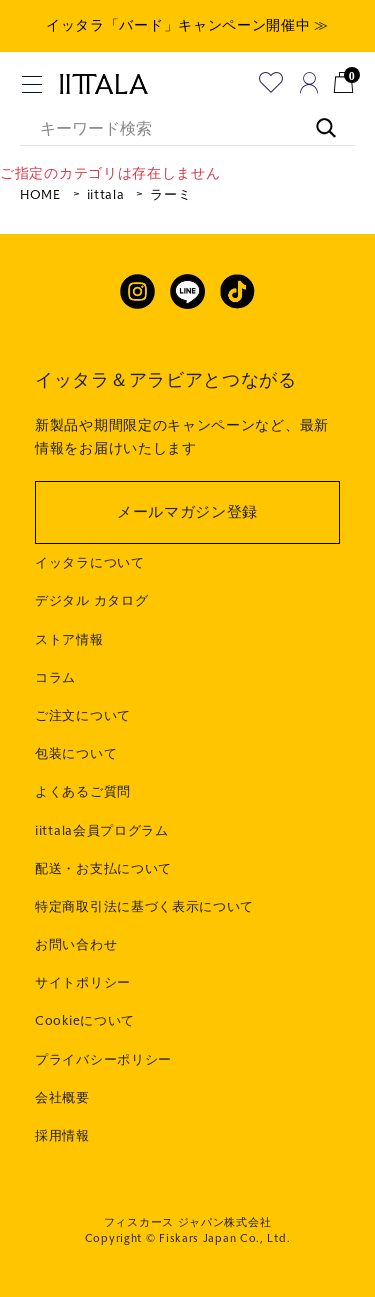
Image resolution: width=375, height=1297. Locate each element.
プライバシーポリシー (103, 1060)
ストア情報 (69, 640)
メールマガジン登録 (187, 512)
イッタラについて (90, 563)
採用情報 (62, 1136)
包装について (76, 754)
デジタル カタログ (91, 601)
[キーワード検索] (316, 118)
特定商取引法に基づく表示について (144, 907)
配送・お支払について (103, 869)
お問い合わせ (76, 945)
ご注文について (83, 716)
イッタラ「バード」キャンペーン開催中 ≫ (187, 25)
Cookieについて (85, 1021)
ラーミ (170, 195)
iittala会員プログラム (102, 831)
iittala (106, 195)
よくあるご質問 (83, 792)
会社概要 (62, 1098)
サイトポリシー (83, 983)
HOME (40, 195)
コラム (55, 678)
